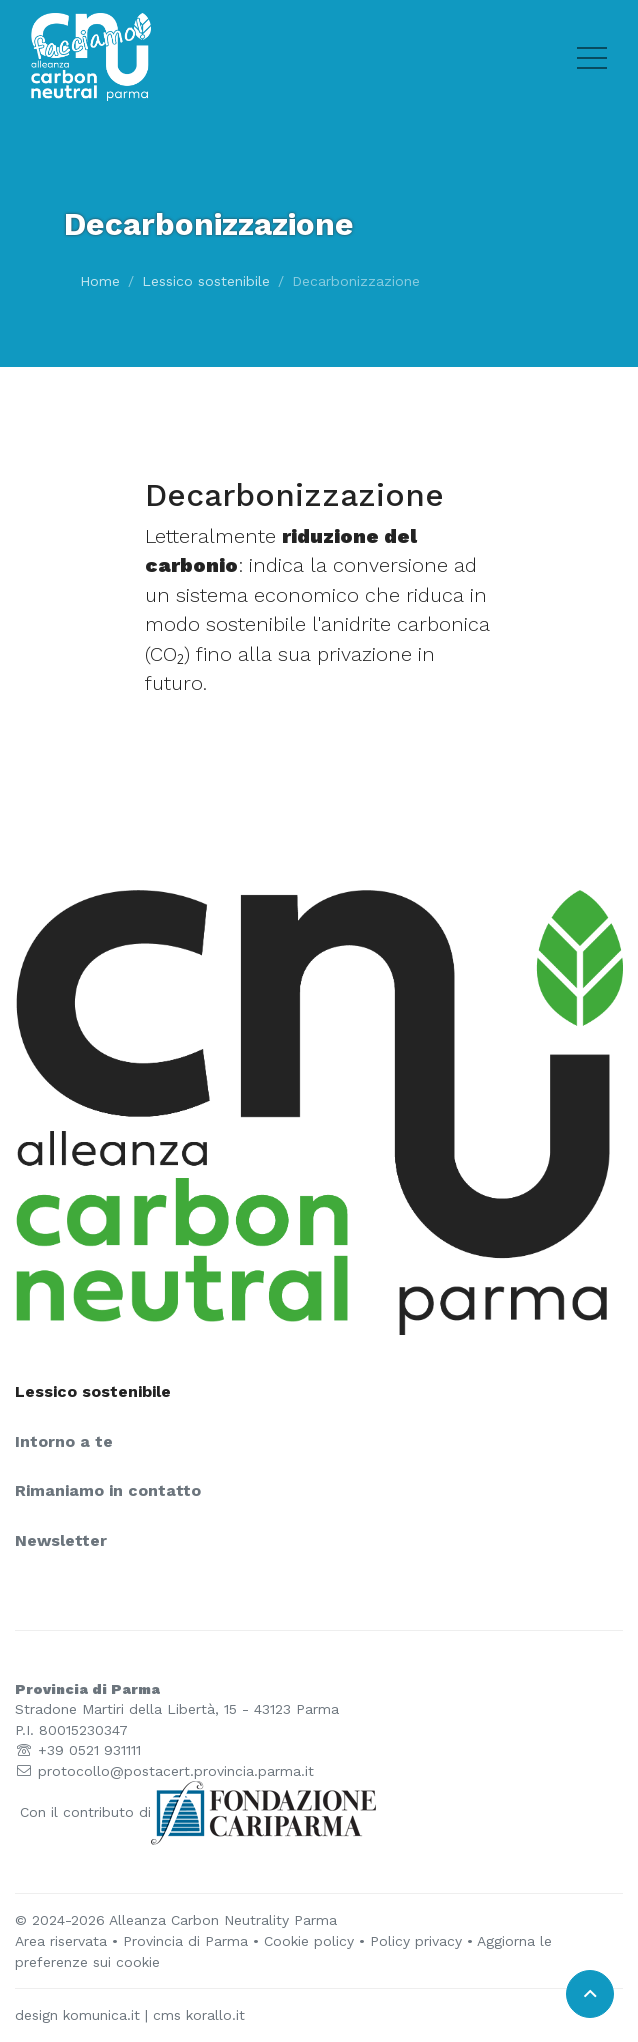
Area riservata (61, 1941)
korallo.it (215, 2015)
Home (100, 281)
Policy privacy (416, 1941)
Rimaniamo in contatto (108, 1491)
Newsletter (61, 1541)
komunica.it (101, 2015)
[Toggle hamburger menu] (592, 57)
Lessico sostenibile (206, 281)
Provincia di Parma (185, 1941)
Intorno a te (64, 1442)
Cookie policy (309, 1941)
